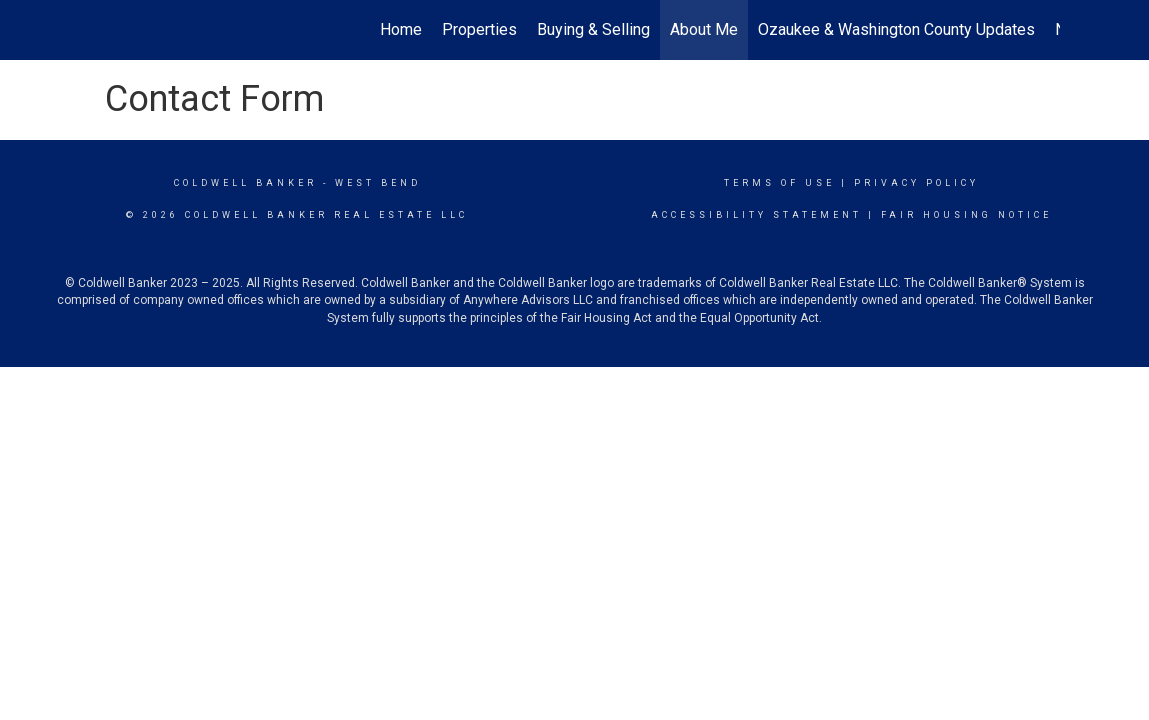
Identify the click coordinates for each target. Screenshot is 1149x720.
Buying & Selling (593, 29)
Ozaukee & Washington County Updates (896, 29)
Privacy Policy (916, 183)
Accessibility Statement (756, 215)
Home (401, 29)
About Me (704, 29)
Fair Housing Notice (966, 215)
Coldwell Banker (245, 183)
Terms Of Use (779, 183)
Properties (479, 29)
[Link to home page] (100, 30)
